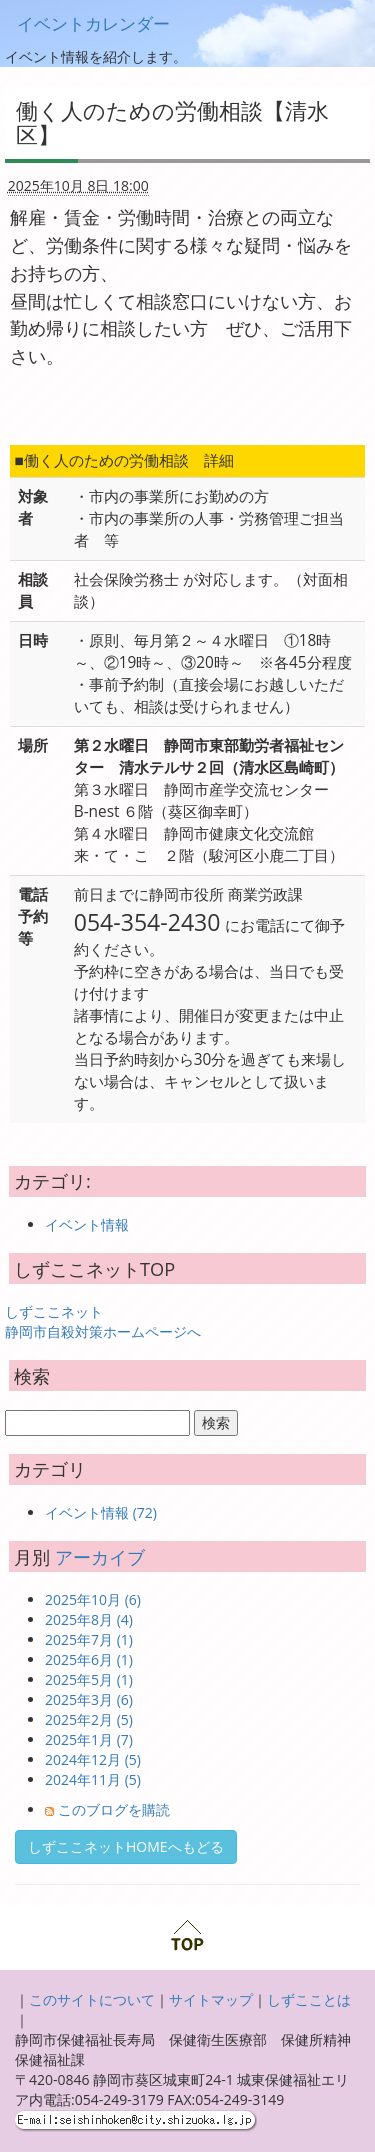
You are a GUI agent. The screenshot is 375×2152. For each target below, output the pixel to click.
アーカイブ (100, 1557)
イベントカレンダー (93, 23)
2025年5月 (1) (89, 1679)
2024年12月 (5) (93, 1759)
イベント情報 (87, 1224)
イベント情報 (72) (101, 1512)
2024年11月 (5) (93, 1779)
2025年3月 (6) (89, 1699)
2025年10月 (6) (93, 1599)
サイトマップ (211, 1999)
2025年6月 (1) (89, 1659)
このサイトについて (92, 1999)
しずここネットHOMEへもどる (126, 1846)
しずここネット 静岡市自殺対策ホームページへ (103, 1321)
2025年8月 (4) (89, 1619)
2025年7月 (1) (89, 1639)
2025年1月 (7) (89, 1739)
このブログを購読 (114, 1809)
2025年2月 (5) (89, 1719)
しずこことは (309, 1999)
